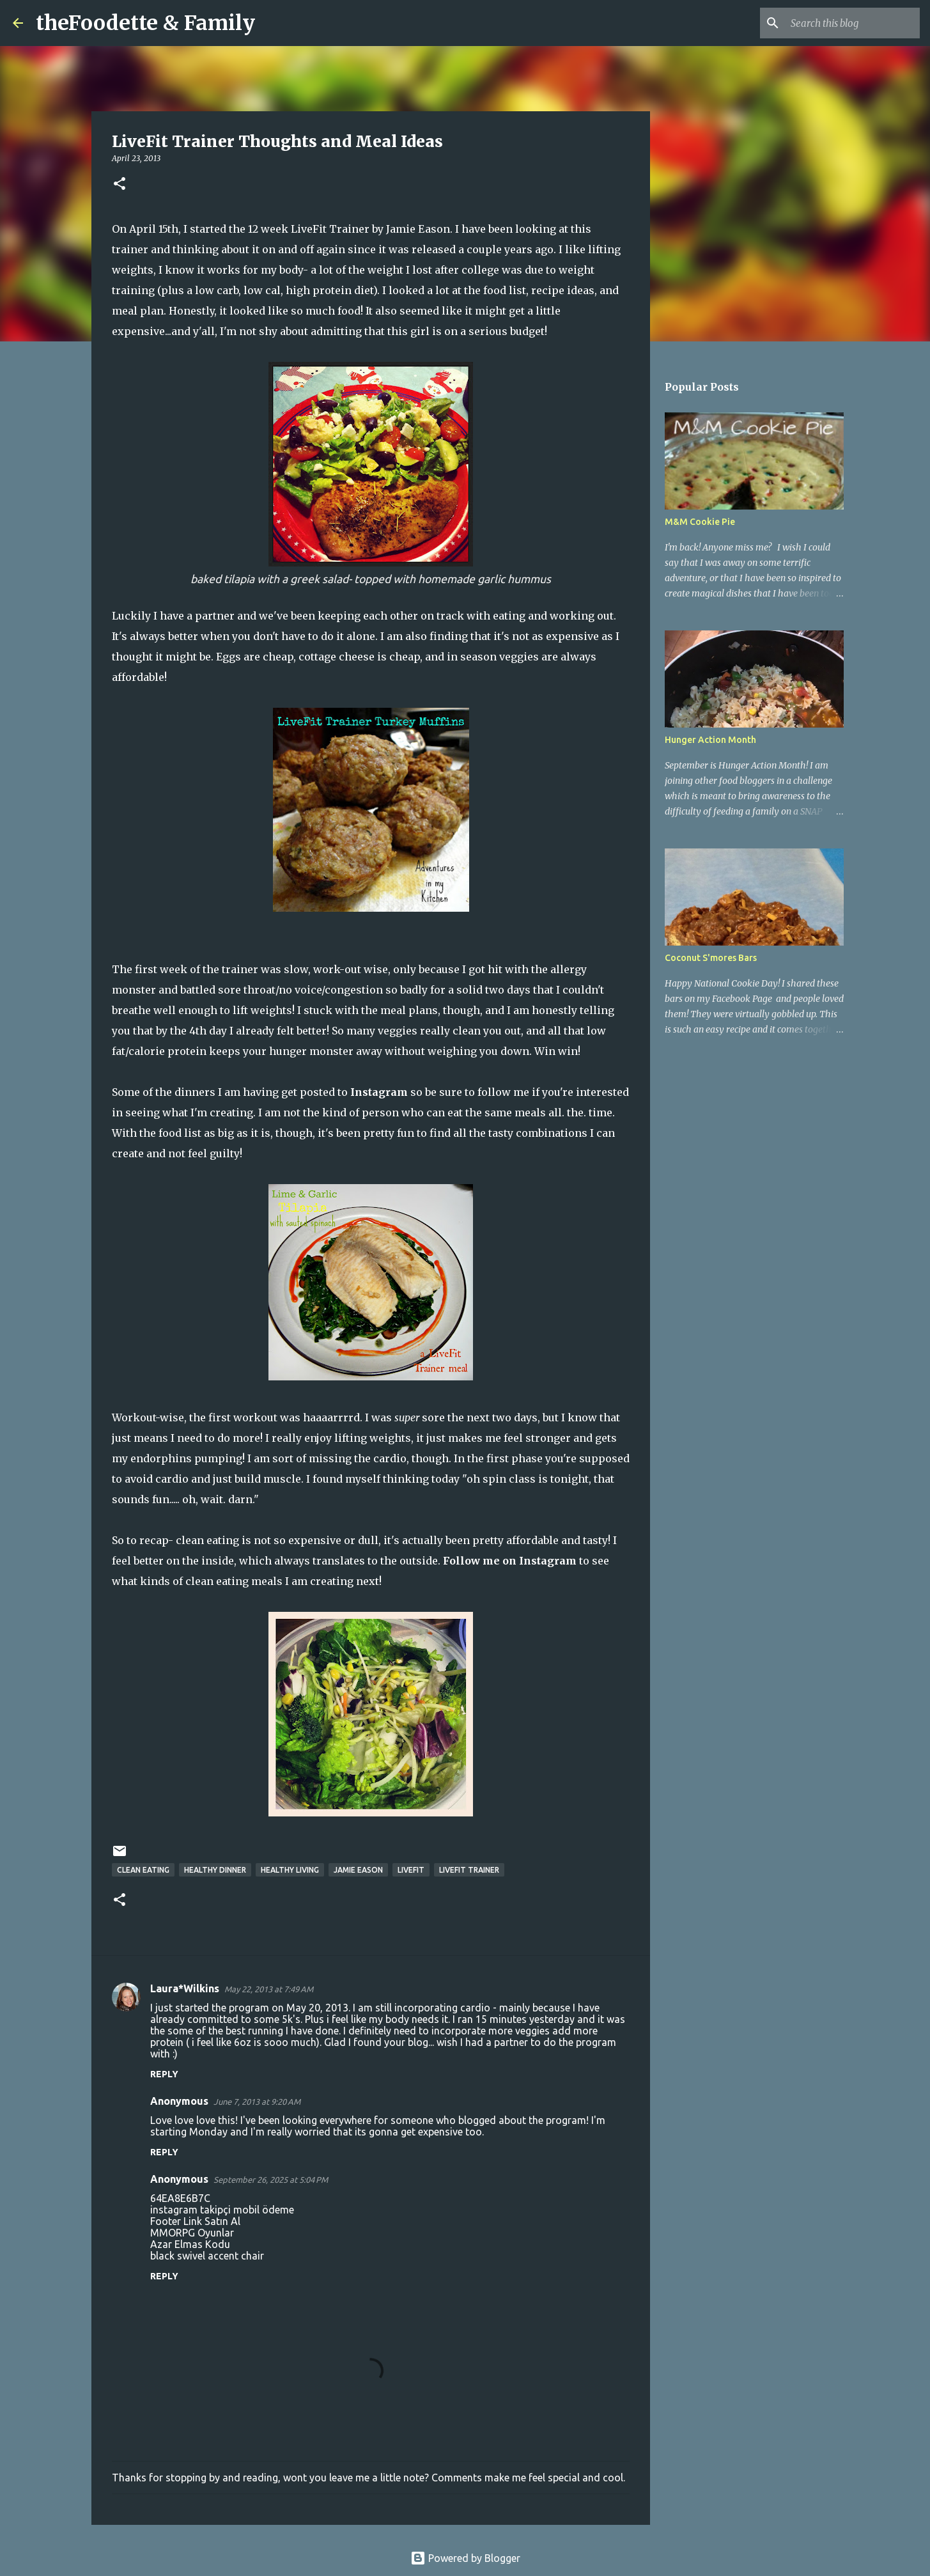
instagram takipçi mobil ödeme (222, 2209)
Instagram (379, 1092)
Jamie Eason (358, 1870)
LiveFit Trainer (469, 1870)
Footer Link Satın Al (195, 2221)
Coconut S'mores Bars (711, 958)
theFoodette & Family (145, 23)
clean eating (143, 1870)
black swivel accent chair (207, 2255)
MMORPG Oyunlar (192, 2232)
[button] (119, 184)
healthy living (290, 1870)
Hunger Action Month (710, 740)
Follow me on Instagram (510, 1560)
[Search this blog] (853, 23)
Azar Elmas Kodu (190, 2244)
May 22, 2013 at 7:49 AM (268, 1989)
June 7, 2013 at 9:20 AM (256, 2101)
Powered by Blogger (465, 2558)
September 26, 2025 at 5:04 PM (270, 2179)
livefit (411, 1870)
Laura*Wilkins (184, 1988)
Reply (164, 2074)
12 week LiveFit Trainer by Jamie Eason (349, 228)
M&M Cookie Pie (700, 522)
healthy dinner (215, 1870)
